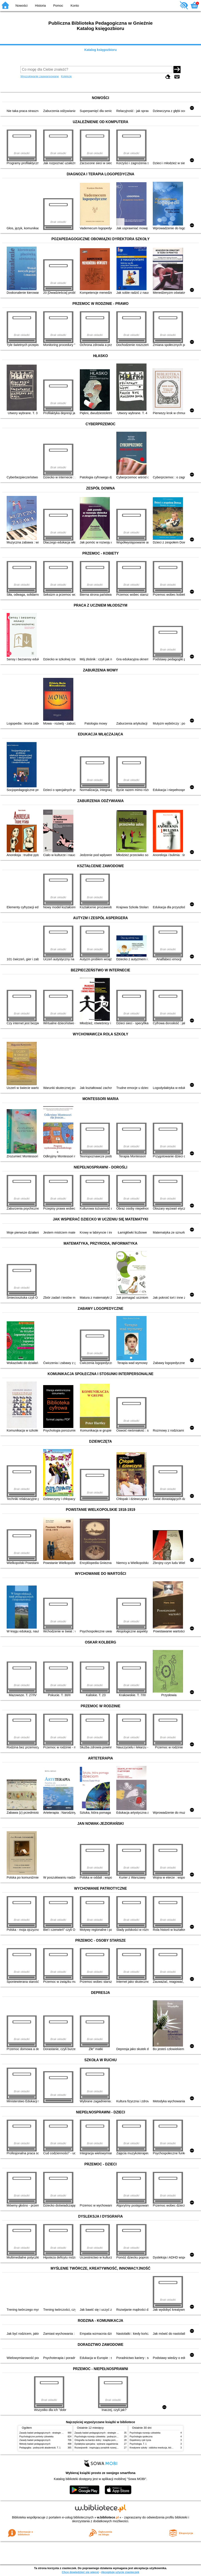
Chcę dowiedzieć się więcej (80, 2572)
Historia (40, 5)
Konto (74, 5)
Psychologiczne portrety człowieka (36, 2436)
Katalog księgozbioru (100, 50)
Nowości (22, 5)
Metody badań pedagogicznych (34, 2444)
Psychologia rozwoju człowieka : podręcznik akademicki (102, 2436)
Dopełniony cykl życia (140, 2440)
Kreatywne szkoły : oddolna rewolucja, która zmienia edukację (160, 2447)
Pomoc (58, 5)
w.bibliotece (108, 2517)
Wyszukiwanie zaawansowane (39, 76)
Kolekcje (66, 76)
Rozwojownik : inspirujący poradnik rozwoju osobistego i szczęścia (107, 2447)
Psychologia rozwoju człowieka (145, 2433)
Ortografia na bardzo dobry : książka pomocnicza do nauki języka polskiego (111, 2440)
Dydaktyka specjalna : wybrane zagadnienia (96, 2444)
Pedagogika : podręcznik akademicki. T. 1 (39, 2447)
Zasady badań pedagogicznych (34, 2440)
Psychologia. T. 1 (138, 2444)
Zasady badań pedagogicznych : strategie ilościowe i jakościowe (51, 2433)
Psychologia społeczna (141, 2436)
